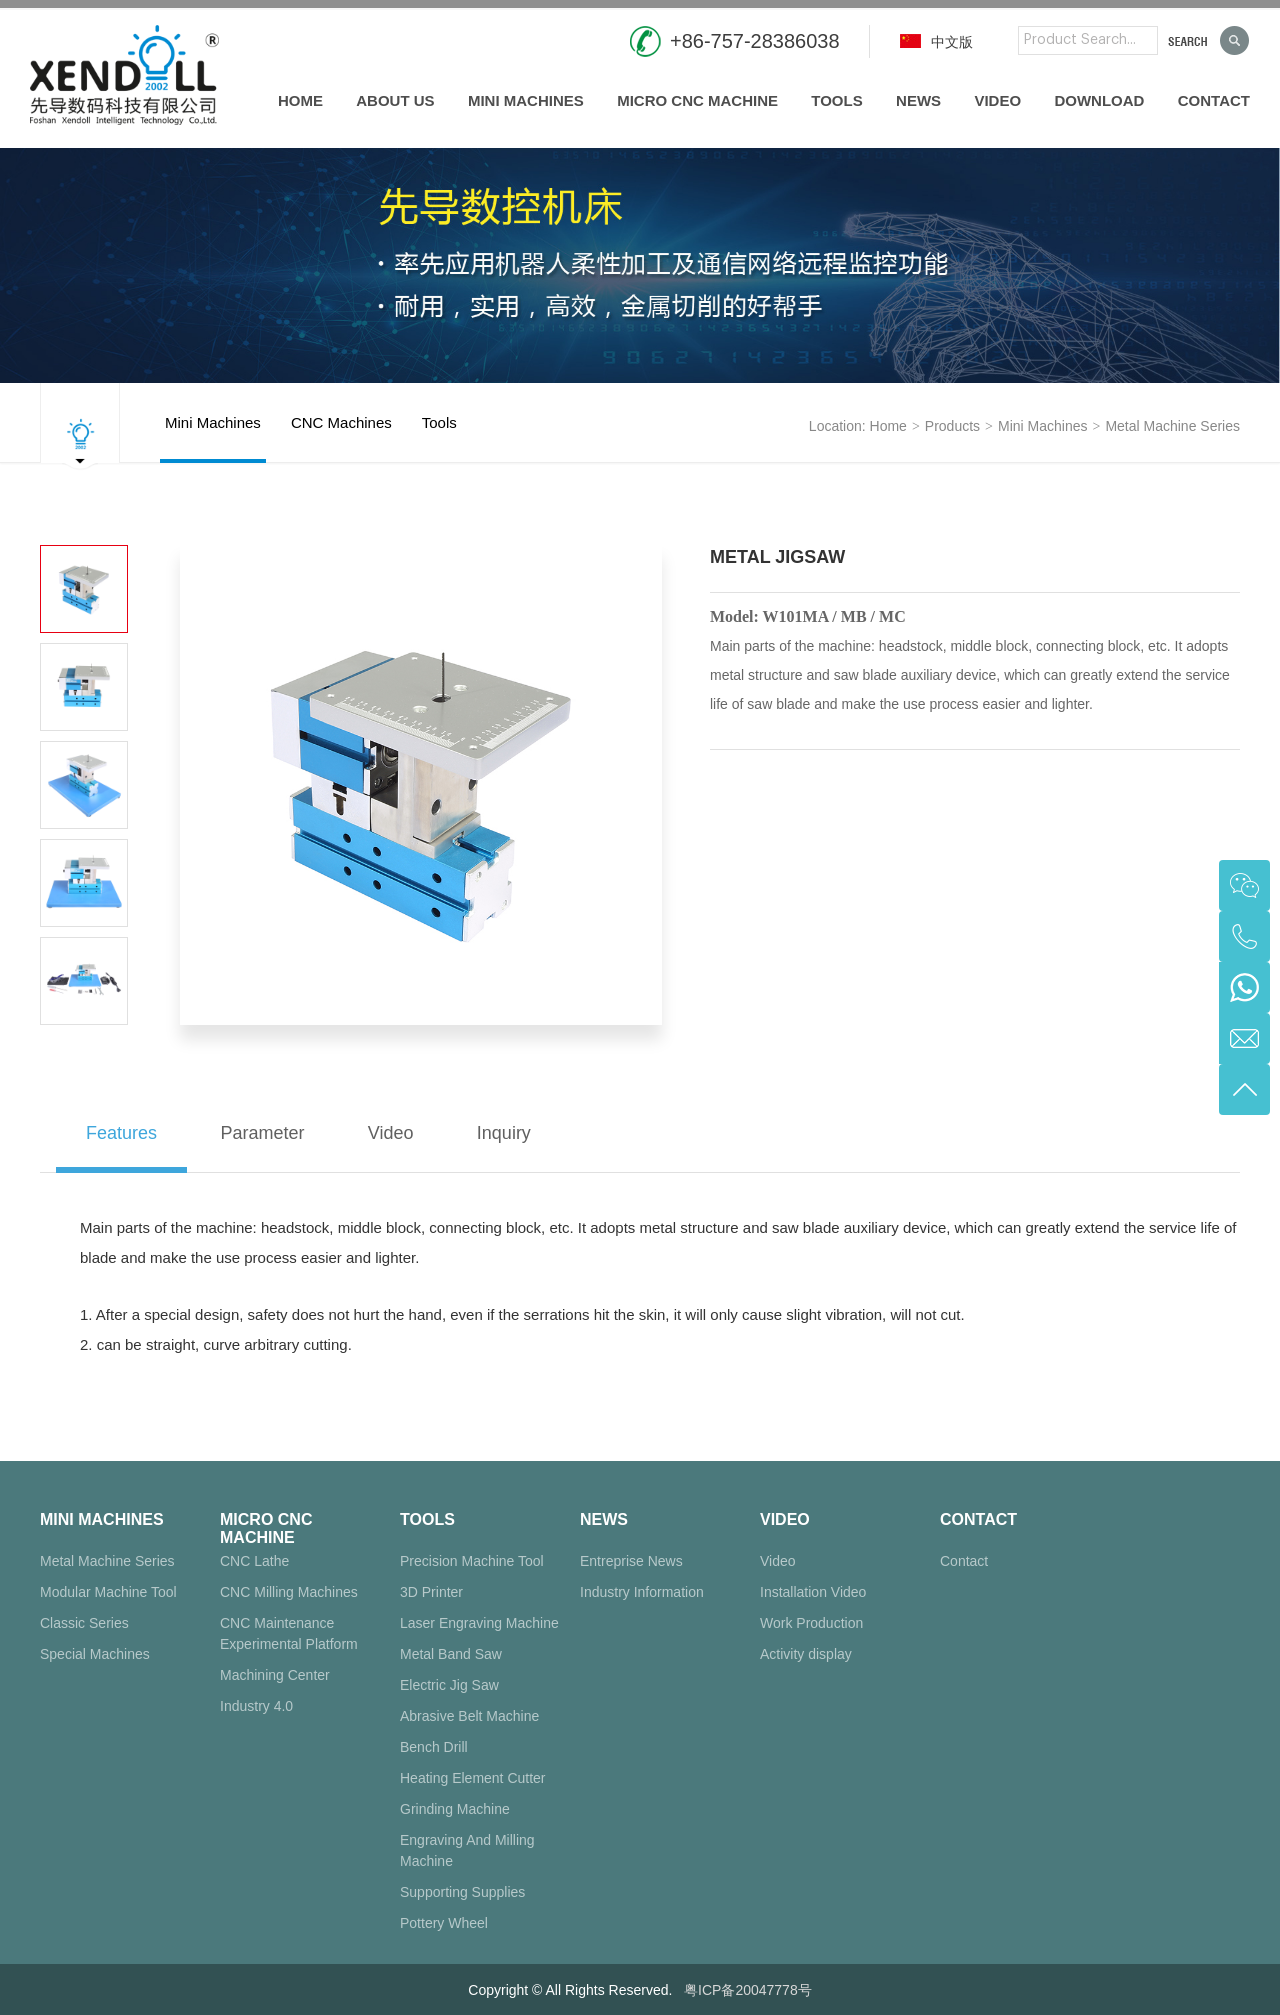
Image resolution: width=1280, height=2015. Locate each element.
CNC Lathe (254, 1561)
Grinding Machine (455, 1809)
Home (300, 100)
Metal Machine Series (1172, 426)
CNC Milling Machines (289, 1592)
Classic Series (84, 1623)
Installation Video (813, 1592)
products (952, 426)
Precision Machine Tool (472, 1561)
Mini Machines (526, 100)
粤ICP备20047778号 (748, 1990)
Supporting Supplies (462, 1892)
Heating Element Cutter (473, 1778)
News (918, 100)
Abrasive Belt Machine (469, 1716)
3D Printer (431, 1592)
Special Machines (95, 1654)
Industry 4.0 (256, 1706)
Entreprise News (631, 1561)
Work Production (811, 1623)
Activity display (806, 1654)
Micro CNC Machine (697, 100)
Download (1099, 100)
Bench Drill (434, 1747)
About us (395, 100)
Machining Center (275, 1675)
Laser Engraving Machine (479, 1623)
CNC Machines (341, 438)
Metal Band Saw (451, 1654)
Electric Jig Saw (449, 1685)
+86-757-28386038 (755, 41)
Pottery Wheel (444, 1923)
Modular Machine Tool (108, 1592)
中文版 (936, 42)
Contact (1214, 100)
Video (997, 100)
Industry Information (642, 1592)
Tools (836, 100)
